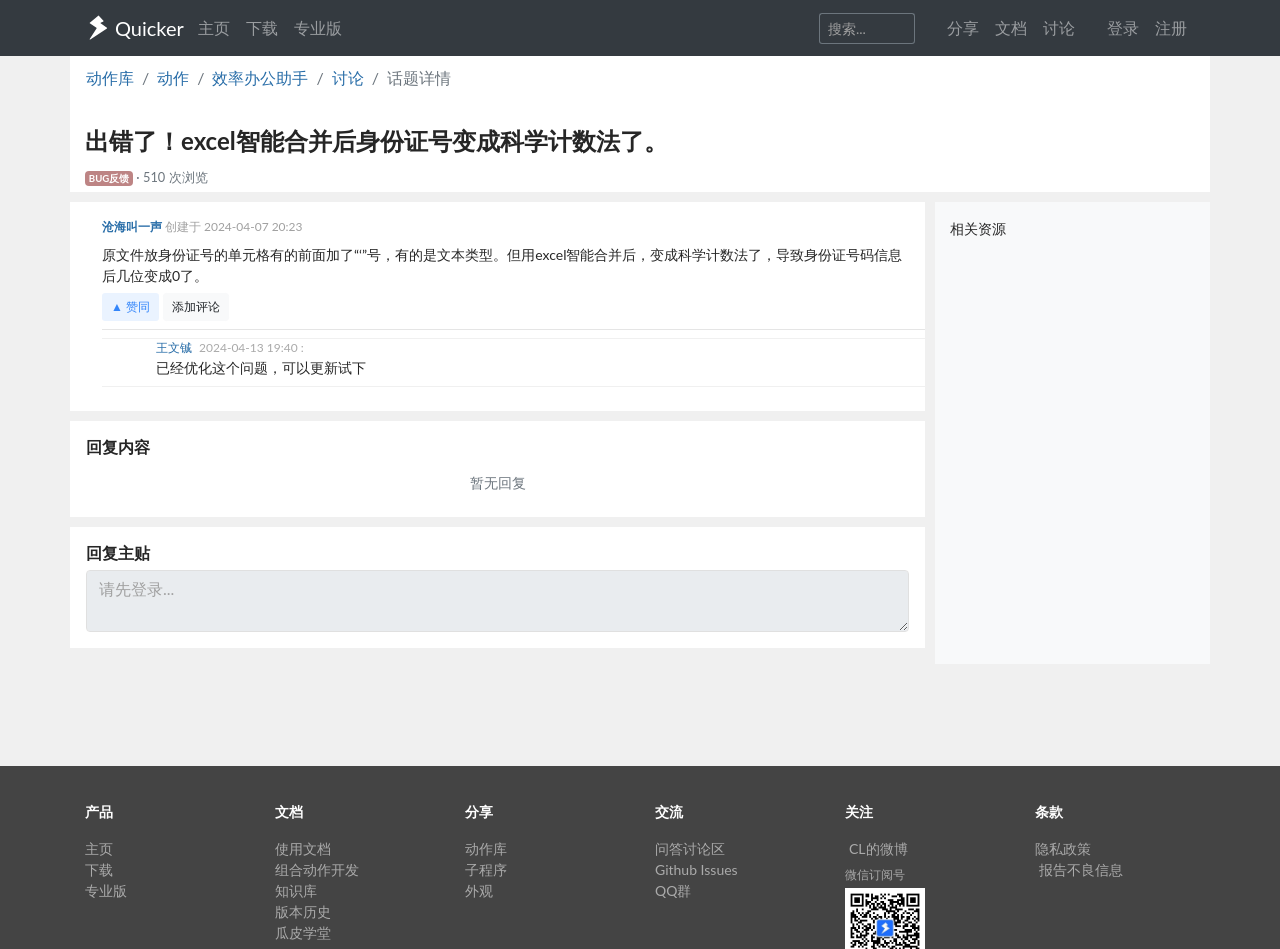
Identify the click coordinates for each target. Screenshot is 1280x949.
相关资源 (978, 228)
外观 (479, 890)
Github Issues (696, 869)
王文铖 (175, 347)
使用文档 (303, 848)
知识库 (296, 890)
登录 (1123, 27)
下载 (262, 27)
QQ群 (673, 890)
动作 (173, 77)
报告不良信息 (1081, 869)
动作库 (110, 77)
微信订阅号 (875, 874)
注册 (1171, 27)
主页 (214, 27)
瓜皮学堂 (303, 932)
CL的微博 (878, 848)
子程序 (486, 869)
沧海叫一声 (133, 226)
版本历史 (303, 911)
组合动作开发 (317, 869)
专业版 (318, 27)
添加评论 (196, 306)
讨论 (348, 77)
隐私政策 (1063, 848)
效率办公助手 (260, 77)
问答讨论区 (690, 848)
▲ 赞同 (130, 306)
